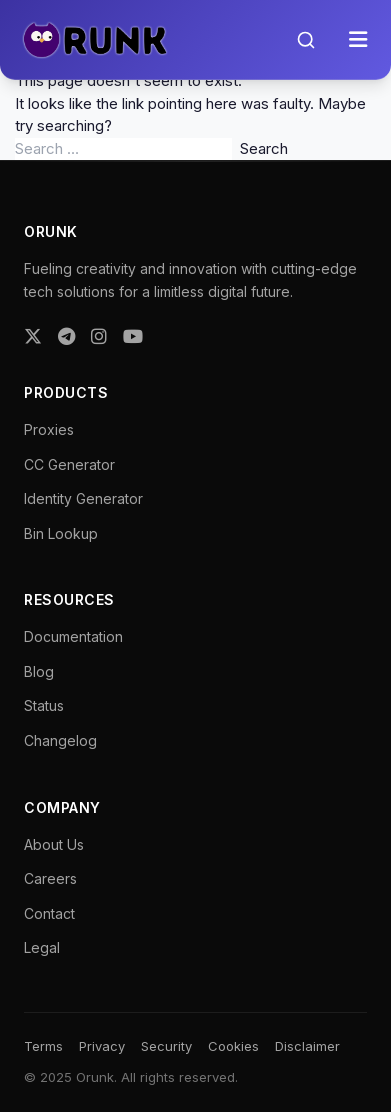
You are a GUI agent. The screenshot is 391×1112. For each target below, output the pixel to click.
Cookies (233, 1046)
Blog (39, 671)
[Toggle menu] (358, 40)
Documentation (73, 636)
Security (166, 1046)
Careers (50, 878)
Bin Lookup (61, 533)
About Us (54, 844)
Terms (43, 1046)
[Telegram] (66, 336)
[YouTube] (133, 336)
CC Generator (69, 464)
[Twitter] (33, 336)
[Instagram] (99, 336)
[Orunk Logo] (94, 40)
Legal (42, 947)
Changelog (60, 740)
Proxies (49, 429)
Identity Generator (83, 498)
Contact (49, 913)
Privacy (102, 1046)
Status (44, 705)
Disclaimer (307, 1046)
